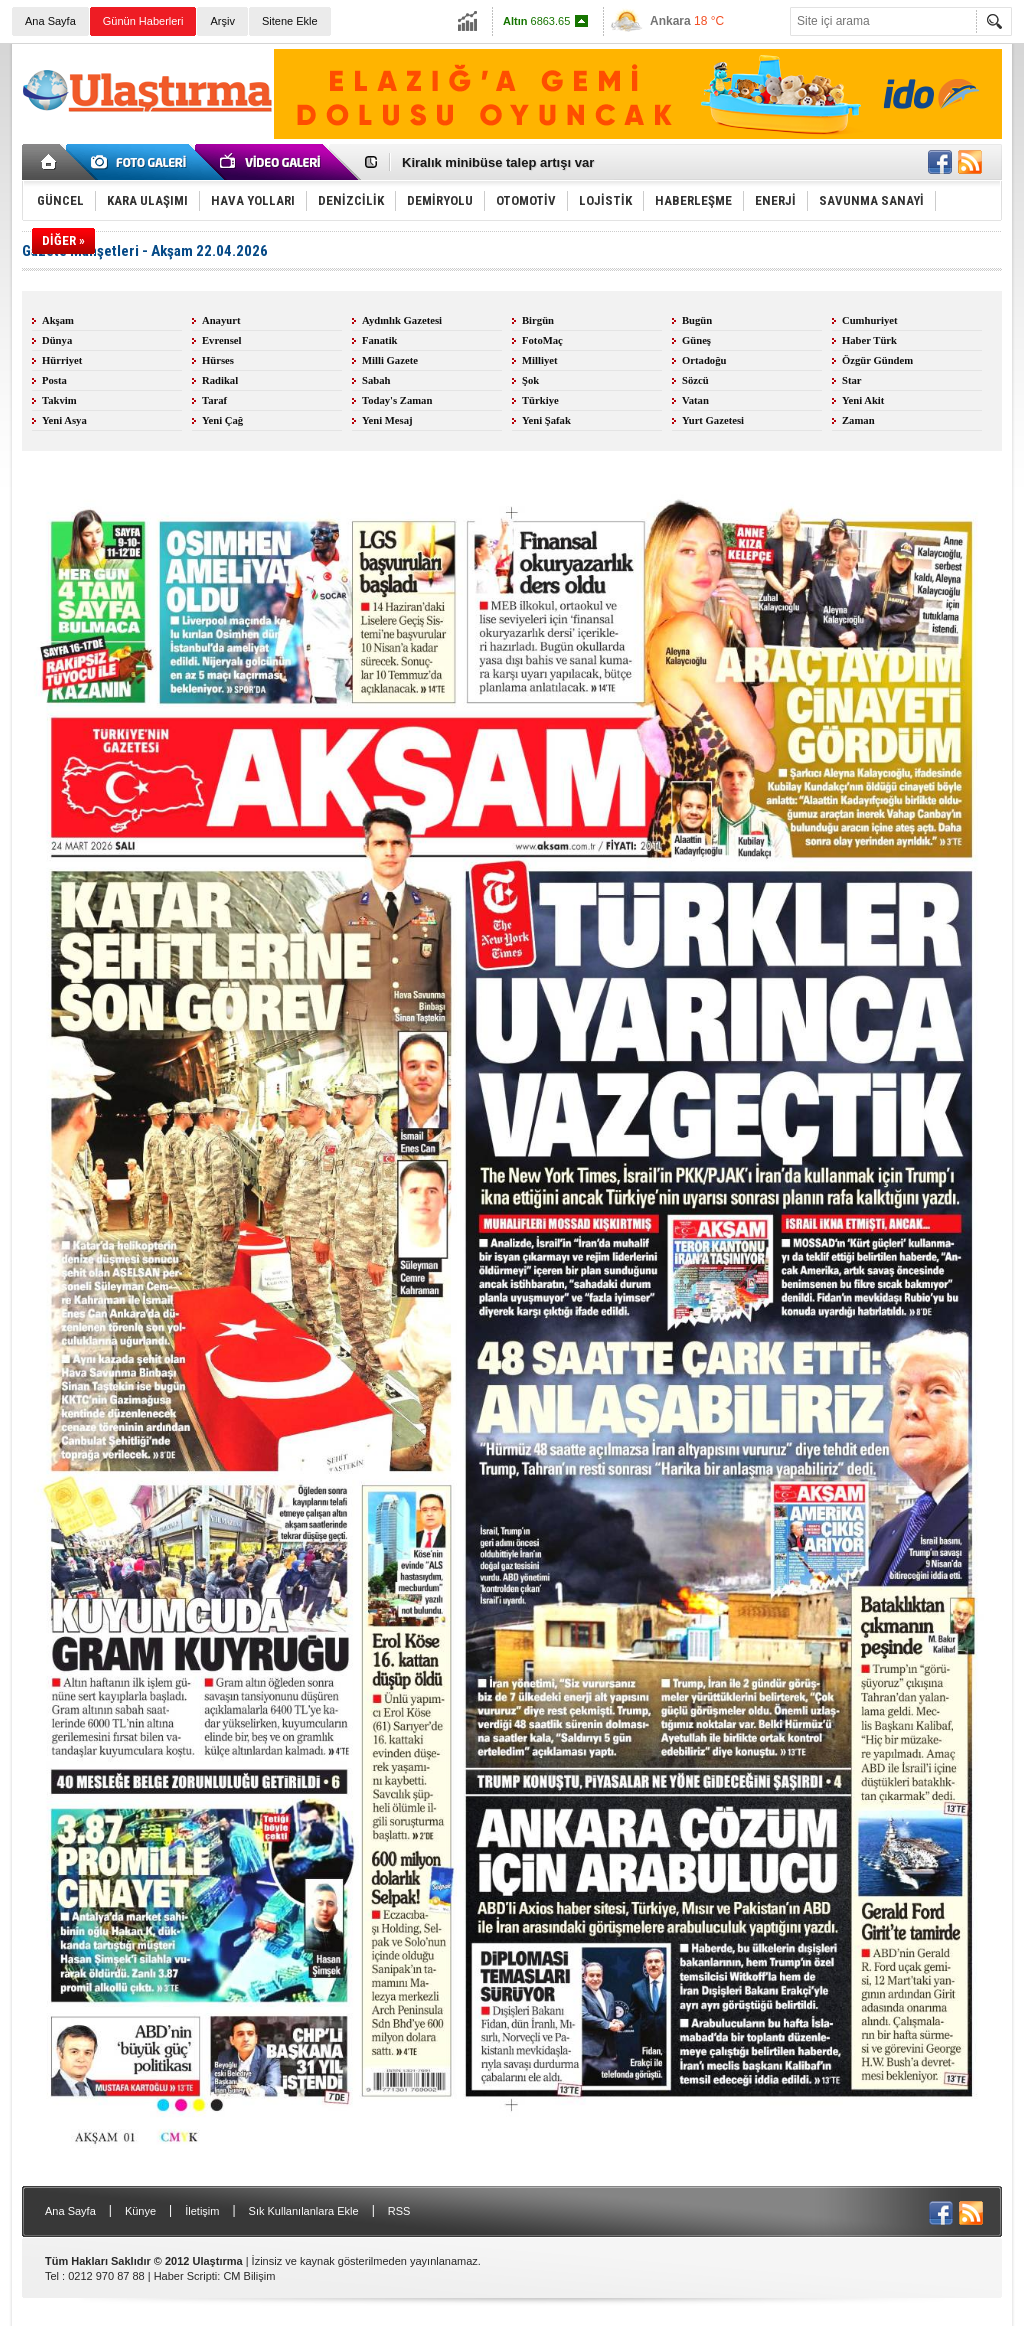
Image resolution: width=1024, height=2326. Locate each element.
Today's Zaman (397, 400)
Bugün (697, 320)
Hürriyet (62, 360)
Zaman (858, 420)
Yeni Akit (863, 400)
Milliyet (540, 360)
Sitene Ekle (290, 21)
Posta (54, 380)
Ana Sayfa (50, 21)
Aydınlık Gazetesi (402, 320)
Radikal (220, 380)
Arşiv (222, 21)
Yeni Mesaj (387, 420)
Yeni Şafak (546, 420)
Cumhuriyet (870, 320)
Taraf (214, 400)
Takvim (59, 400)
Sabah (376, 380)
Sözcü (695, 380)
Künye (140, 2211)
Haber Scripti (186, 2276)
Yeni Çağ (222, 420)
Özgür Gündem (877, 360)
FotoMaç (542, 340)
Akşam (58, 320)
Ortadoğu (704, 360)
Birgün (538, 320)
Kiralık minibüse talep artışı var (498, 162)
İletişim (202, 2211)
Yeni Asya (64, 420)
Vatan (695, 400)
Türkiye (540, 400)
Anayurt (221, 320)
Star (852, 380)
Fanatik (380, 340)
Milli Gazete (390, 360)
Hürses (218, 360)
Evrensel (221, 340)
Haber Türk (869, 340)
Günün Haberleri (143, 21)
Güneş (696, 340)
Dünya (57, 340)
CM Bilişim (249, 2276)
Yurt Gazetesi (713, 420)
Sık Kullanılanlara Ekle (304, 2211)
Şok (530, 380)
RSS (399, 2211)
